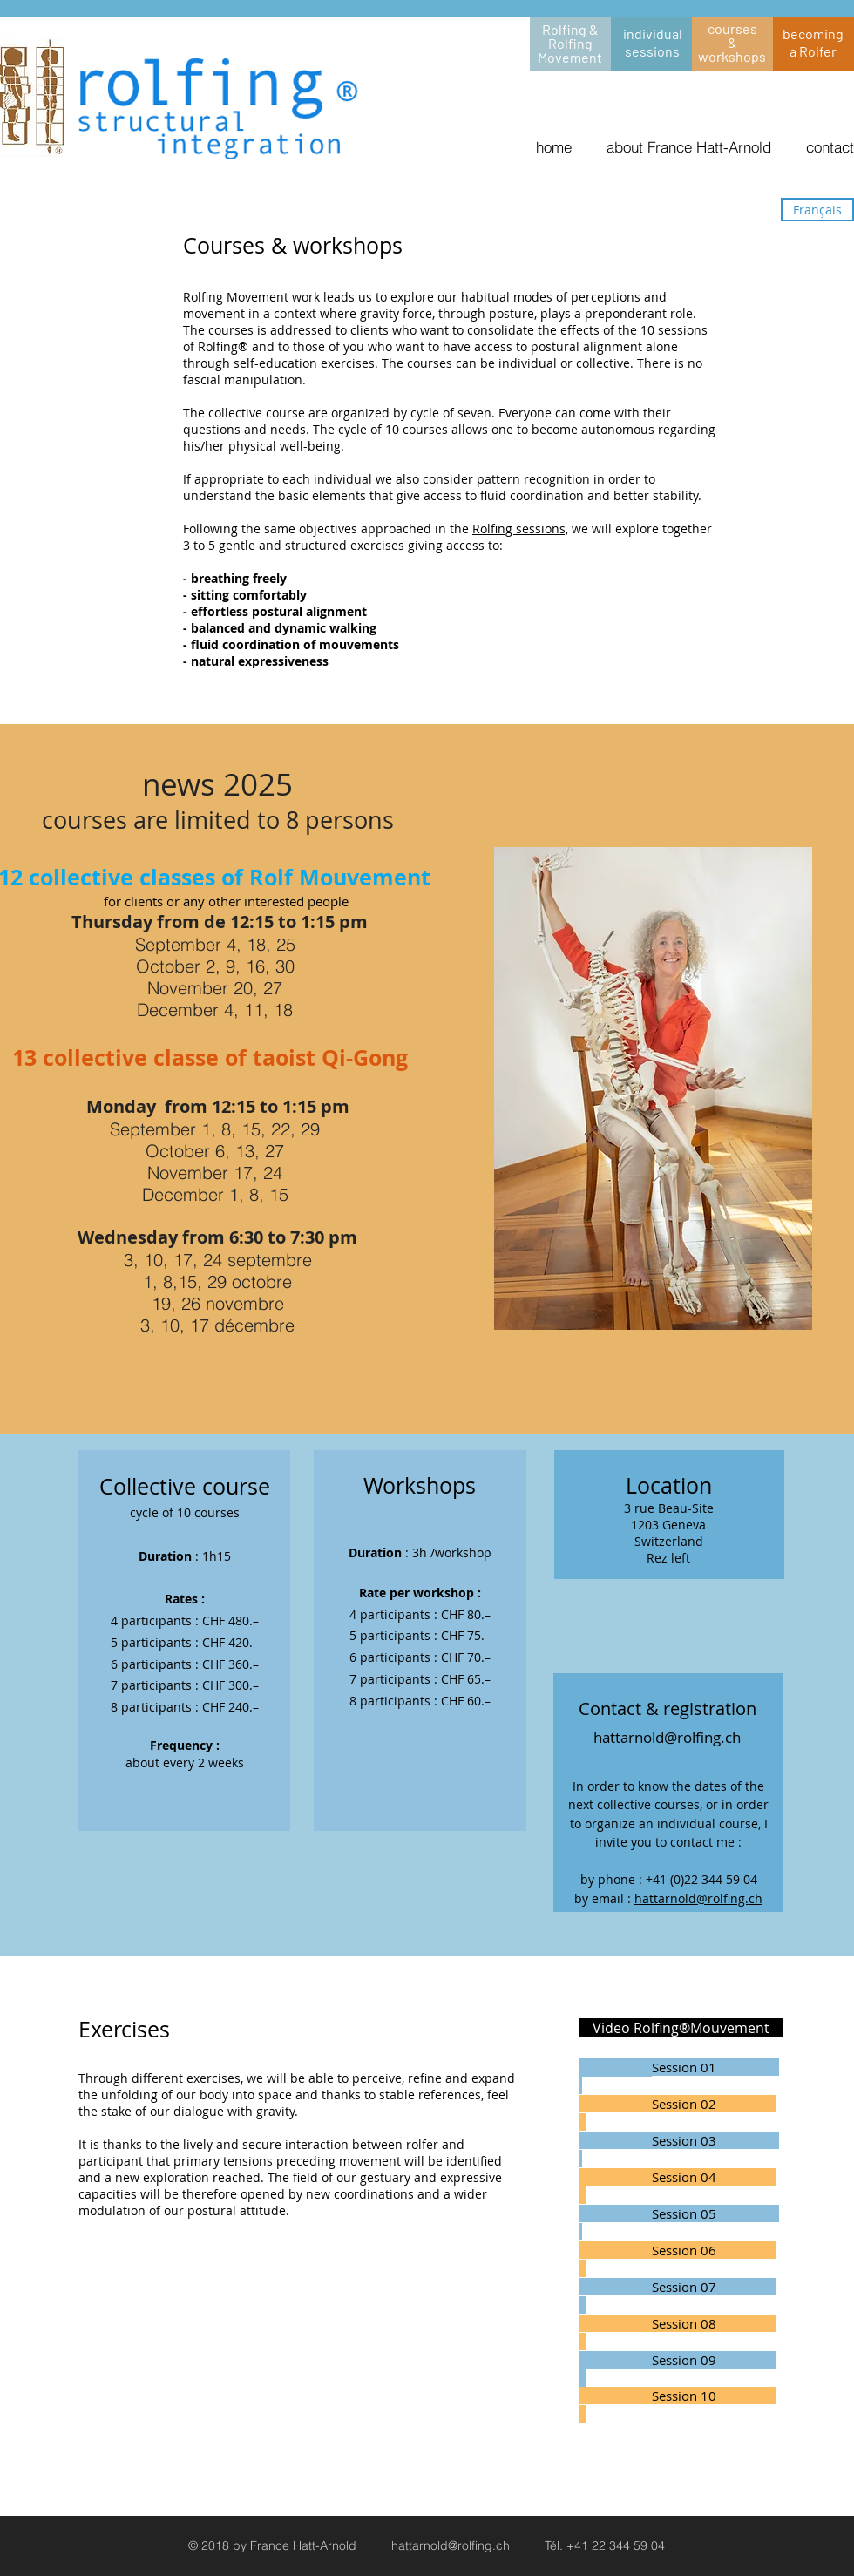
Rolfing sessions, (520, 528)
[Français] (817, 209)
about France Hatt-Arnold (689, 147)
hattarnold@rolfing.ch (698, 1898)
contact (830, 147)
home (554, 147)
